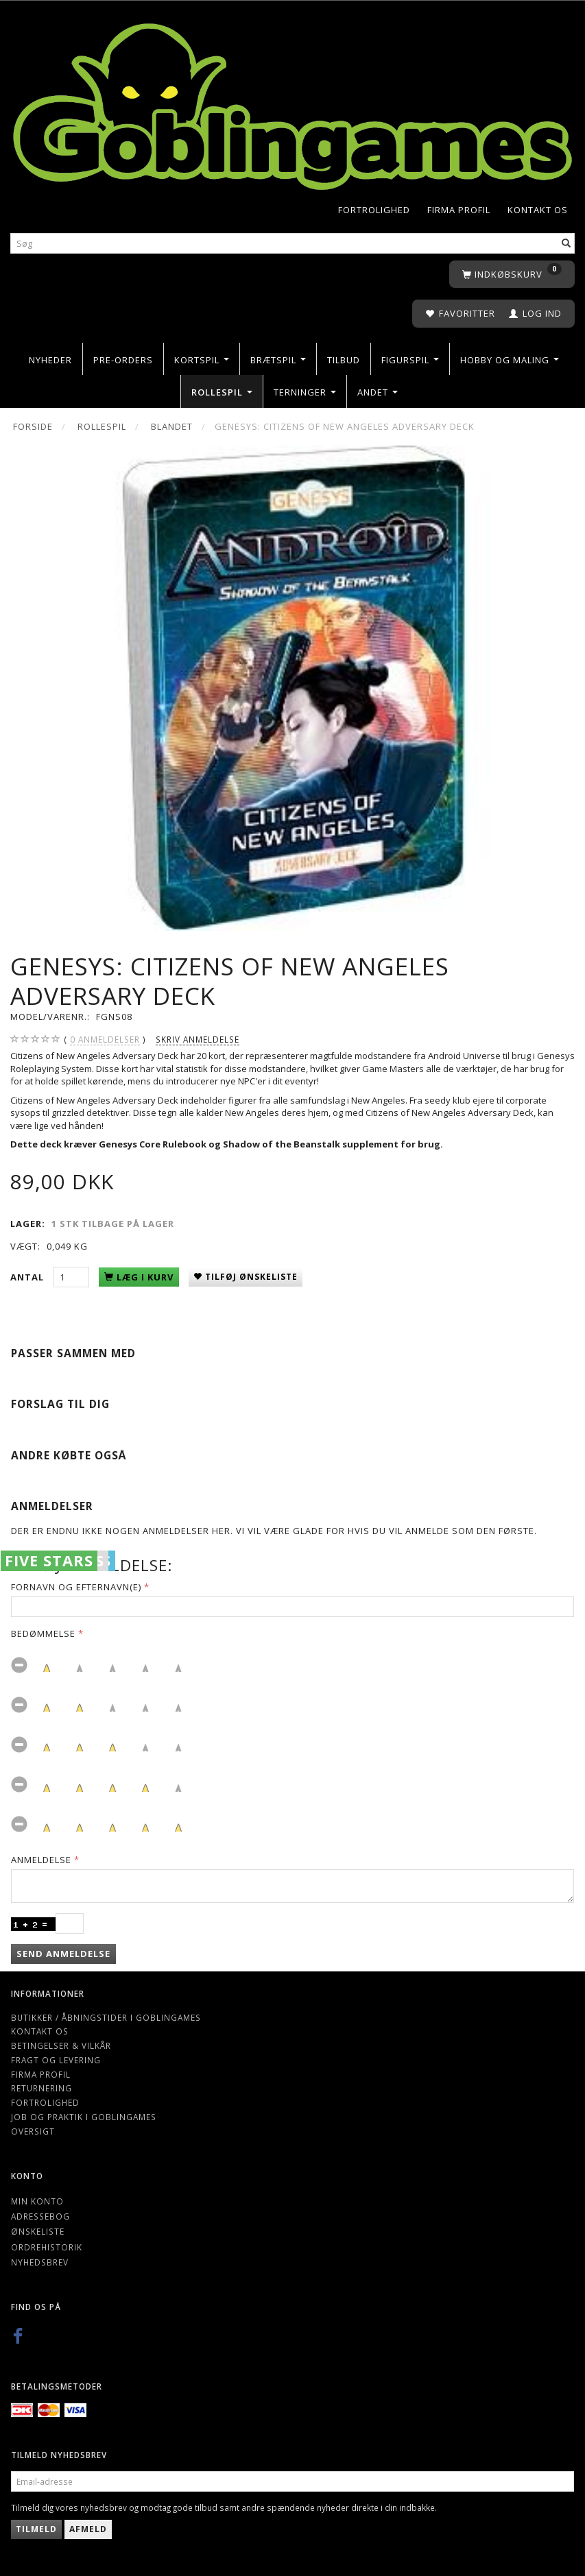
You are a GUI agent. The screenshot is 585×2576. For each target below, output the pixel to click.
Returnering (41, 2087)
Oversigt (33, 2131)
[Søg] (566, 243)
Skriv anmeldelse (197, 1039)
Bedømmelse (43, 1633)
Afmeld (88, 2529)
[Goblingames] (292, 103)
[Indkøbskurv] (512, 274)
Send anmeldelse (63, 1953)
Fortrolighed (374, 210)
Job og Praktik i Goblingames (83, 2116)
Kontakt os (538, 210)
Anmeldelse (41, 1860)
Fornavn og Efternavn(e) (76, 1587)
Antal (28, 1277)
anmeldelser (105, 1039)
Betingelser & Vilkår (61, 2045)
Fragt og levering (56, 2059)
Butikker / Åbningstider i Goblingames (106, 2017)
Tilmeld (36, 2529)
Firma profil (458, 210)
